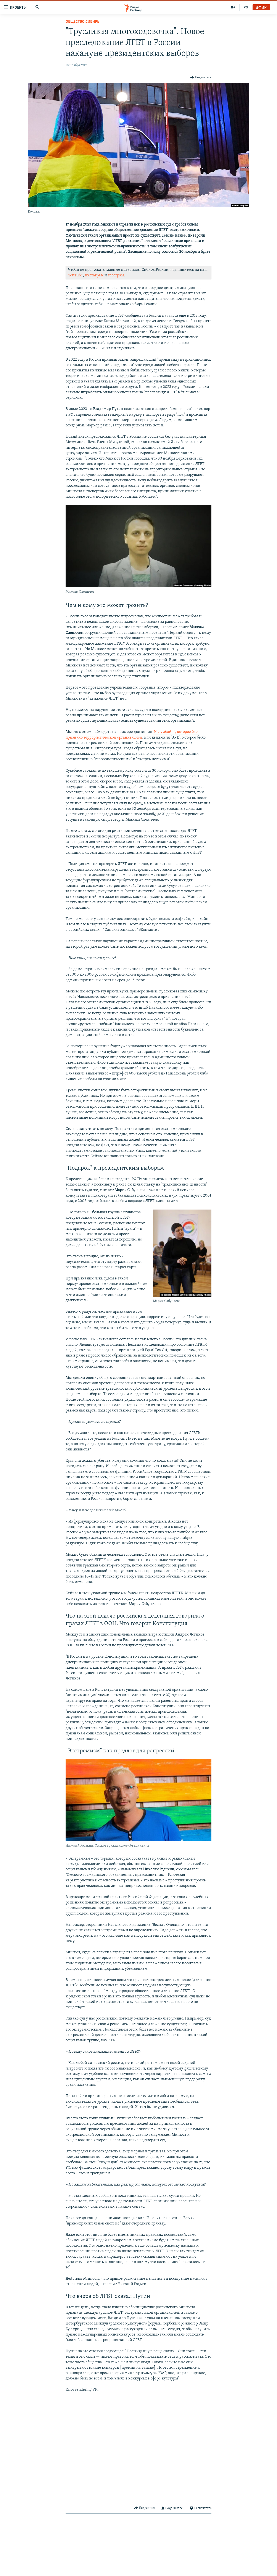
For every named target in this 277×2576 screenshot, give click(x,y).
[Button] (200, 77)
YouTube (75, 275)
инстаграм (94, 275)
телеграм (116, 275)
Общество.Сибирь (82, 22)
